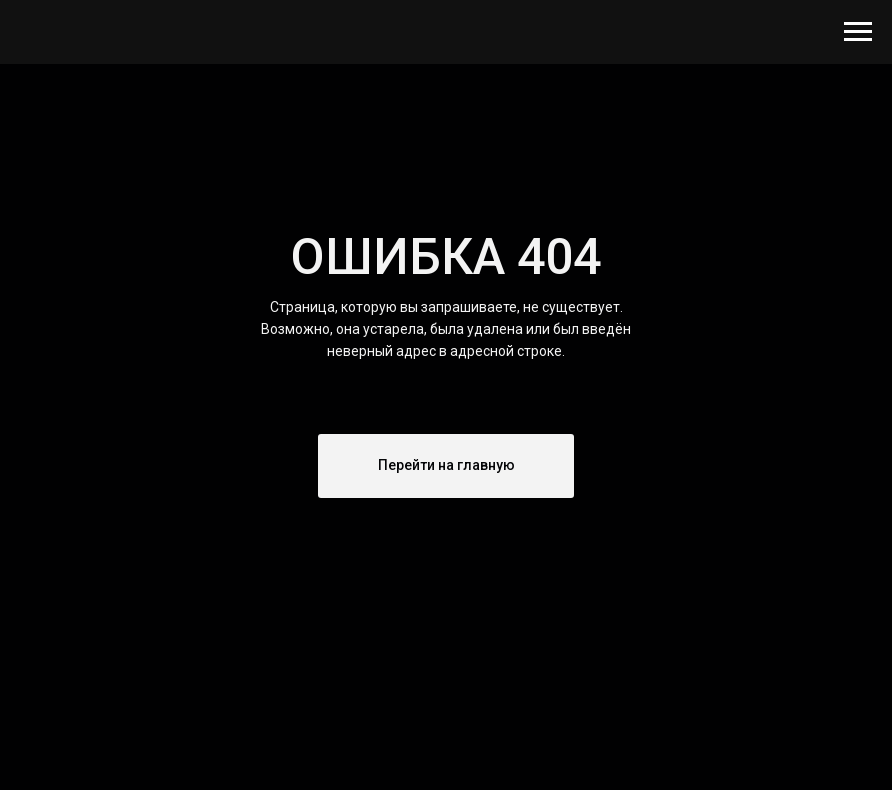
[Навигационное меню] (858, 32)
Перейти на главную (446, 465)
